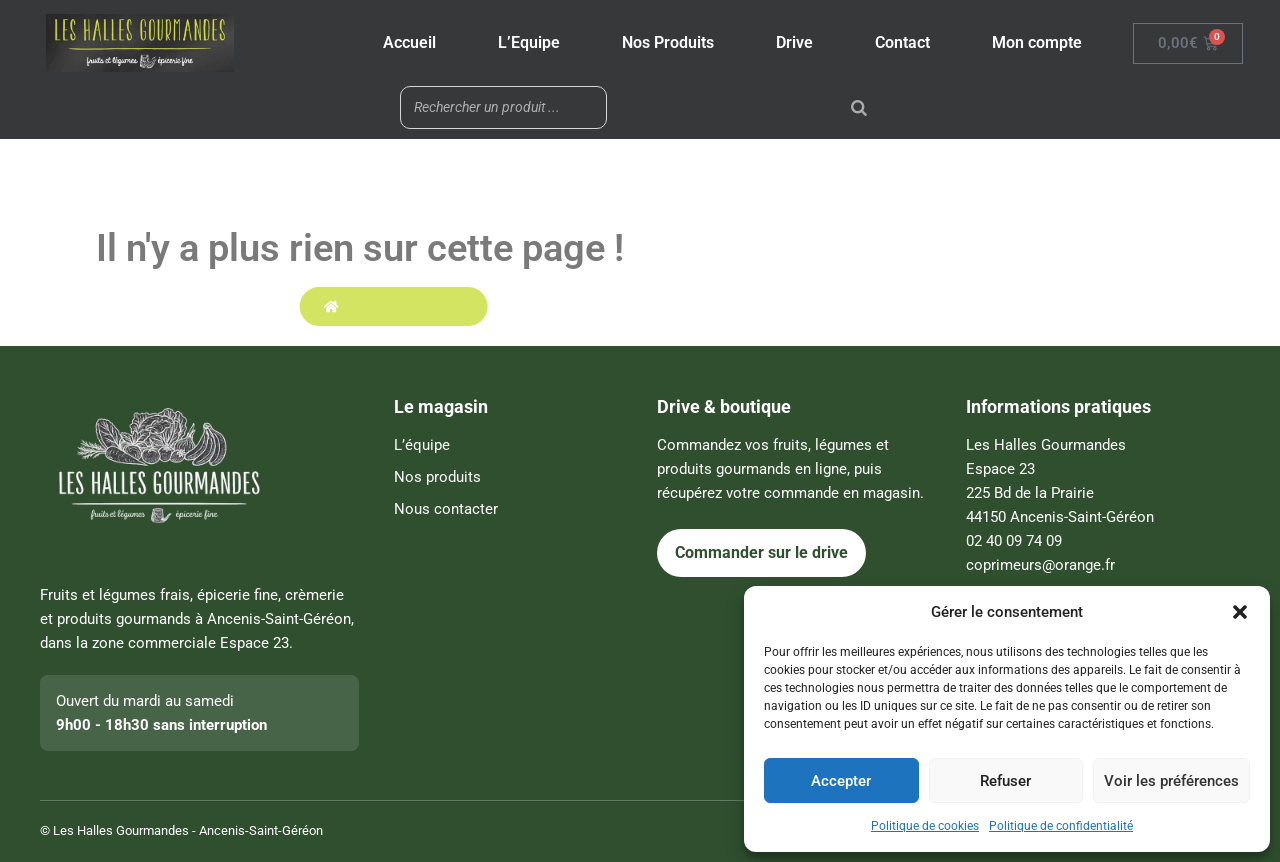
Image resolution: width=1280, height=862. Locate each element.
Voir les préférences (1171, 781)
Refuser (1005, 781)
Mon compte (1037, 42)
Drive (794, 42)
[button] (1240, 612)
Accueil (409, 42)
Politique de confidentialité (1061, 826)
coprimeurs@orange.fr (1040, 565)
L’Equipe (529, 42)
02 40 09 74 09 (1014, 541)
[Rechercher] (859, 107)
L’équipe (422, 445)
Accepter (841, 781)
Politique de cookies (925, 826)
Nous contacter (446, 509)
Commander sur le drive (761, 552)
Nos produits (437, 477)
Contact (902, 42)
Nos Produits (668, 42)
